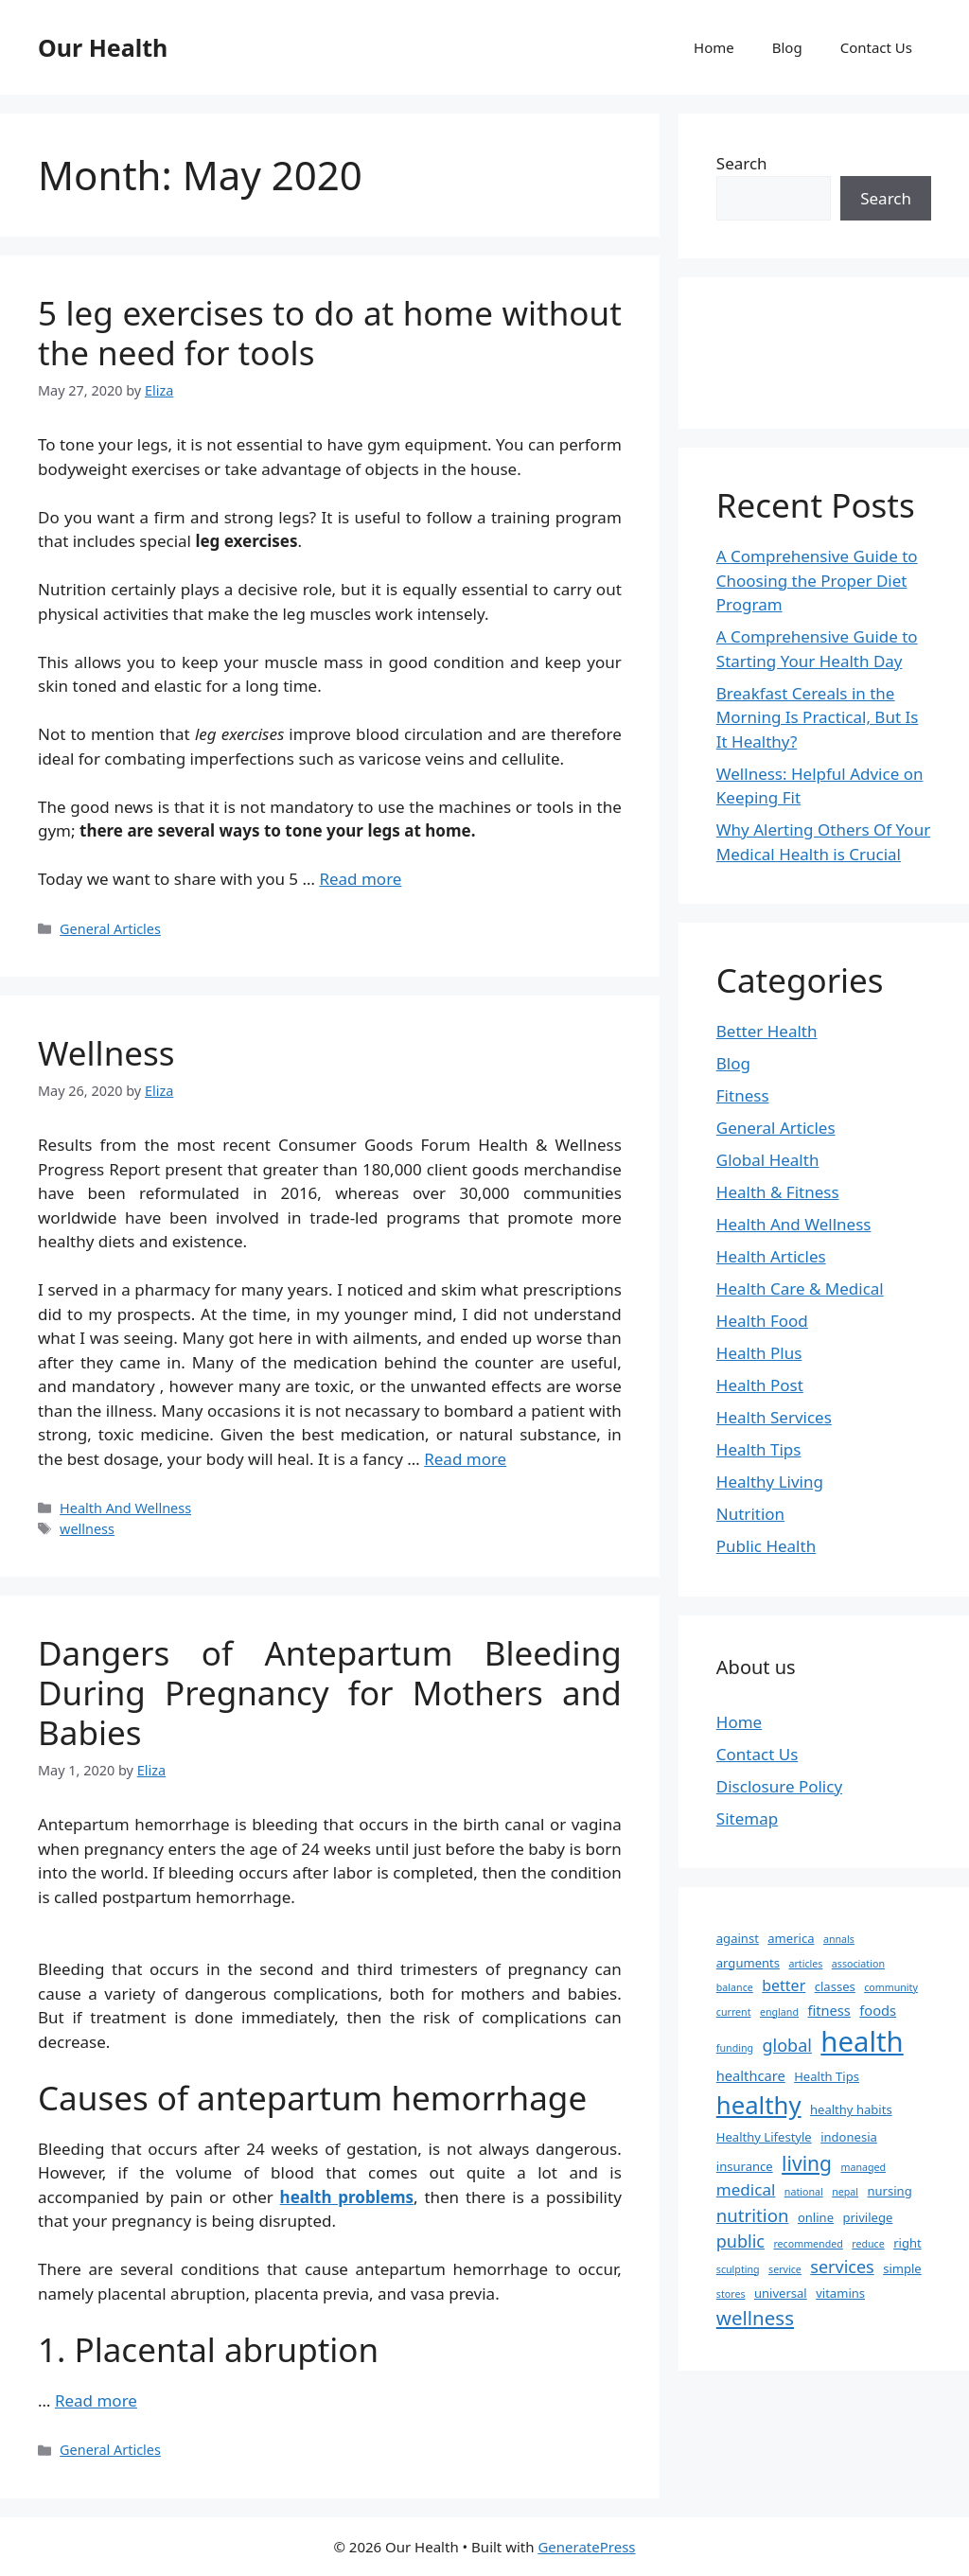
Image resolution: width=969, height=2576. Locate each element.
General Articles (110, 929)
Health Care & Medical (800, 1288)
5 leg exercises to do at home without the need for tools (330, 333)
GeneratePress (586, 2546)
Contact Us (876, 47)
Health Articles (771, 1256)
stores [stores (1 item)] (731, 2294)
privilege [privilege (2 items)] (867, 2217)
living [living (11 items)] (807, 2163)
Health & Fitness (777, 1192)
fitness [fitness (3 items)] (828, 2010)
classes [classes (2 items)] (835, 1986)
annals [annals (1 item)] (838, 1939)
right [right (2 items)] (907, 2242)
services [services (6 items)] (841, 2266)
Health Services (774, 1417)
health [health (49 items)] (861, 2041)
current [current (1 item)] (733, 2012)
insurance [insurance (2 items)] (744, 2166)
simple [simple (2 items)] (902, 2268)
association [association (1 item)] (858, 1963)
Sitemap (747, 1818)
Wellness (106, 1053)
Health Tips (759, 1449)
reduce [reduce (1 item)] (868, 2243)
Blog (787, 47)
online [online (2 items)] (816, 2217)
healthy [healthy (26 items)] (759, 2105)
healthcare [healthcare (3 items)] (750, 2075)
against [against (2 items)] (737, 1938)
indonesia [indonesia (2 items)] (848, 2136)
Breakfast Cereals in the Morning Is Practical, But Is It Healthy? (817, 717)
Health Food (762, 1321)
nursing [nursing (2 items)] (889, 2190)
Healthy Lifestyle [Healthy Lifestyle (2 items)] (764, 2136)
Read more (360, 879)
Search (741, 163)
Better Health (767, 1031)
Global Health (767, 1160)
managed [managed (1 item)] (863, 2167)
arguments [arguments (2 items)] (748, 1962)
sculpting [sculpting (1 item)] (738, 2269)
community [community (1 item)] (891, 1987)
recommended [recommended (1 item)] (807, 2243)
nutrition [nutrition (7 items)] (752, 2215)
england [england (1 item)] (779, 2012)
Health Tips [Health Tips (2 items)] (826, 2076)
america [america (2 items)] (790, 1938)
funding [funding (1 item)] (734, 2048)
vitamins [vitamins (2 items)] (840, 2293)
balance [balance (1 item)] (734, 1987)
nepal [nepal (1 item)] (845, 2191)
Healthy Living (769, 1481)
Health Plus (759, 1353)
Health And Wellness (125, 1508)
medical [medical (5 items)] (746, 2189)
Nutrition (750, 1514)
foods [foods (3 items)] (877, 2010)
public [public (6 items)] (740, 2241)
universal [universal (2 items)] (780, 2293)
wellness (87, 1529)
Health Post (759, 1385)
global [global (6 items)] (787, 2045)
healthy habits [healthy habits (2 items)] (851, 2109)
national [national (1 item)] (803, 2191)
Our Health (102, 47)
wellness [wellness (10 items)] (755, 2317)
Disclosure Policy (779, 1786)
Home (714, 47)
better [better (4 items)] (783, 1985)
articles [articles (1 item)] (805, 1963)
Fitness (742, 1095)
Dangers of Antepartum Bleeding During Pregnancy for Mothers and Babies (330, 1693)
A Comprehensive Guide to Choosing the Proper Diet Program (817, 580)
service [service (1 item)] (785, 2269)
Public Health (766, 1546)
